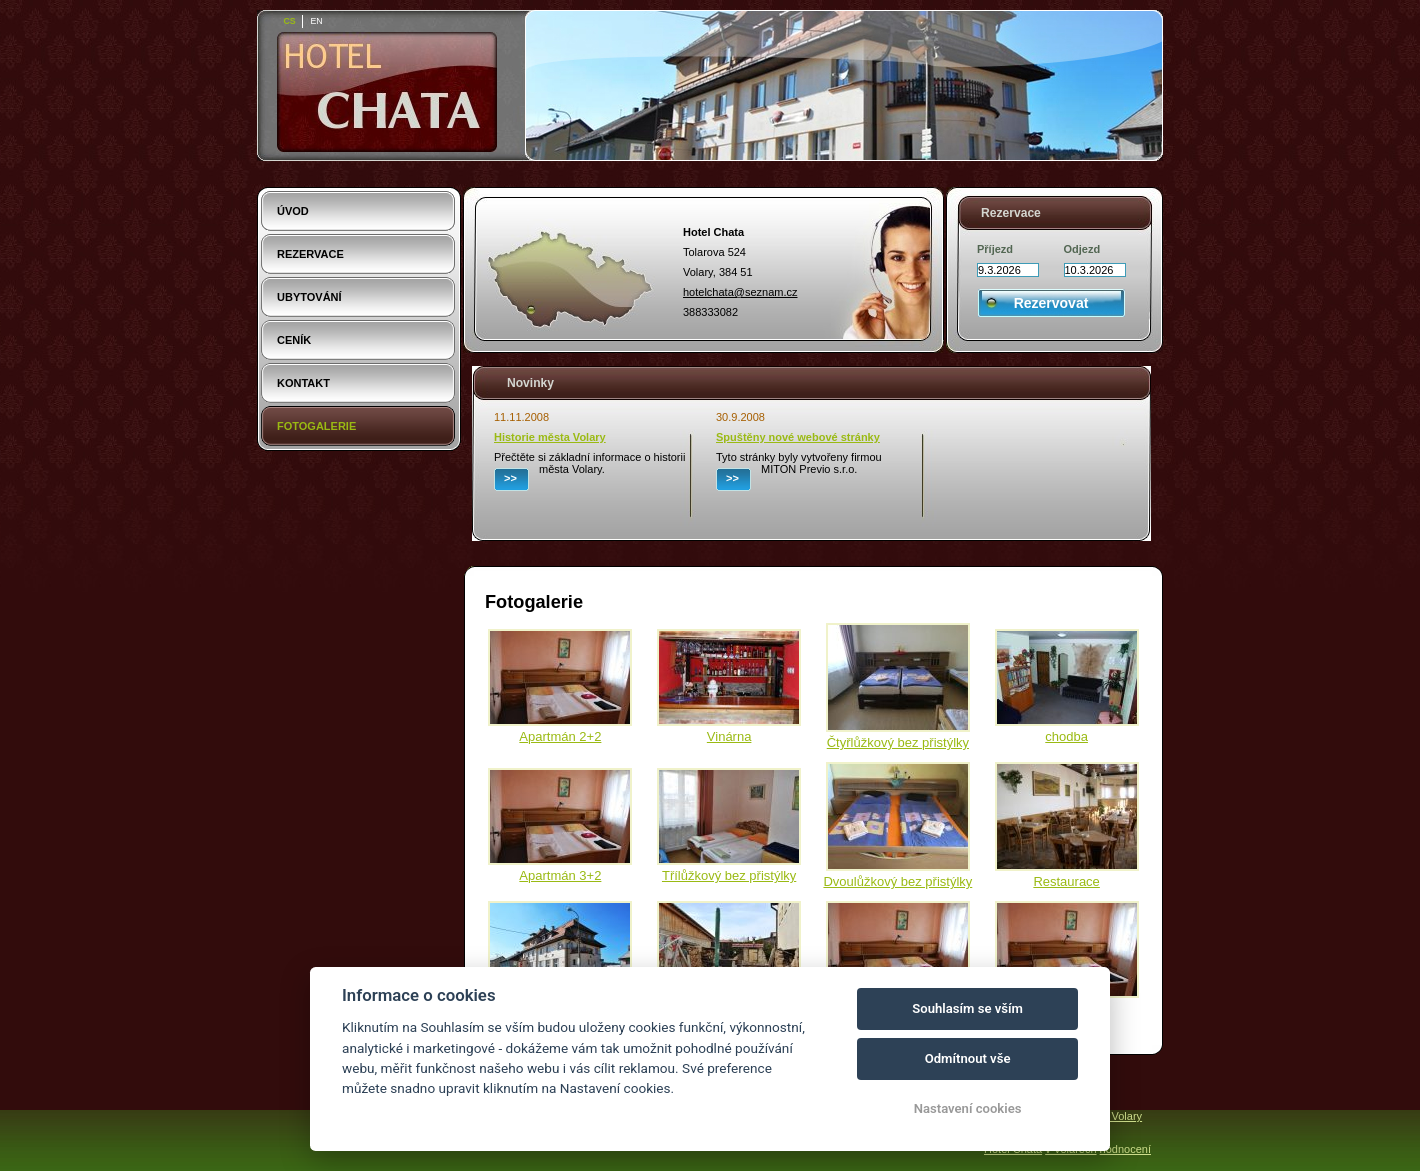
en (316, 21)
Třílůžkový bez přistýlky (729, 875)
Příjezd (995, 249)
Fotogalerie (316, 426)
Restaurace (1066, 881)
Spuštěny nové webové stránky (798, 437)
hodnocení (1125, 1149)
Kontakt (303, 383)
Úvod (293, 211)
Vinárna (729, 736)
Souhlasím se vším (967, 1008)
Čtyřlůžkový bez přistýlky (898, 742)
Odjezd (1082, 249)
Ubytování (309, 297)
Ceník (294, 340)
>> (510, 478)
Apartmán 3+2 (560, 875)
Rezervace (310, 254)
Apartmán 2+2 (560, 736)
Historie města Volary (550, 437)
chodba (1066, 736)
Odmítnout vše (968, 1058)
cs (289, 21)
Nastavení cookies (968, 1108)
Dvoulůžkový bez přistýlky (897, 881)
